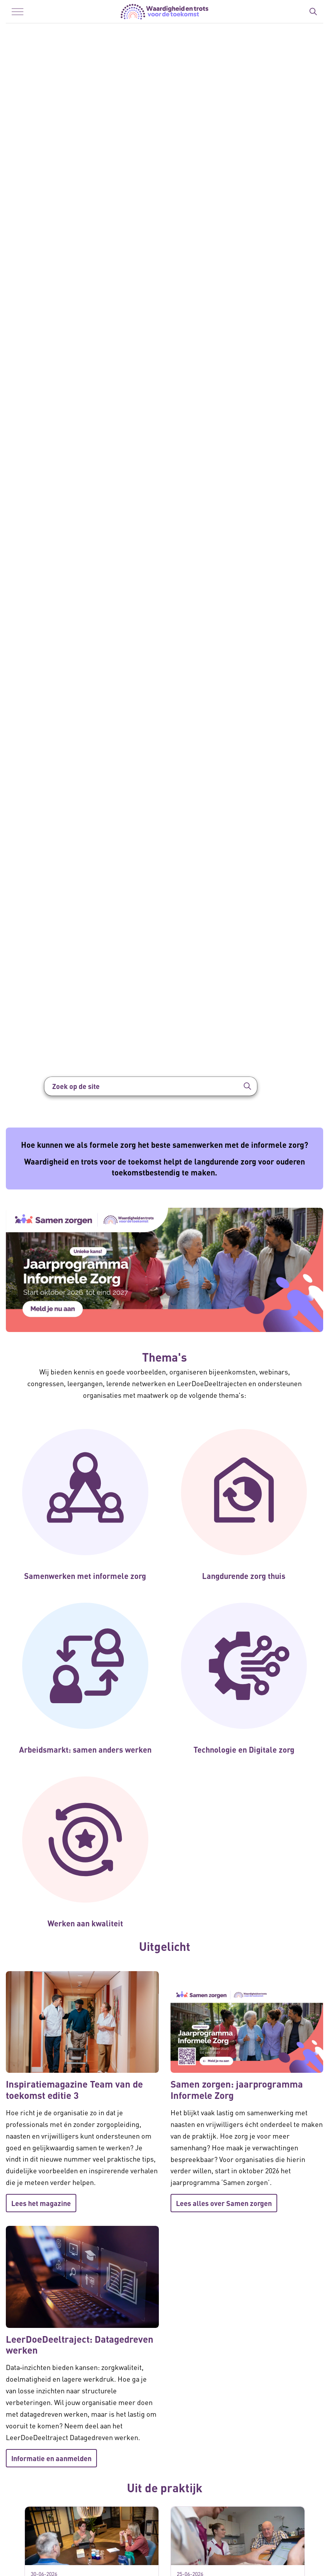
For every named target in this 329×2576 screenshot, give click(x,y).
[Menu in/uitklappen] (17, 11)
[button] (247, 1086)
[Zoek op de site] (150, 1086)
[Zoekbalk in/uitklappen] (313, 11)
